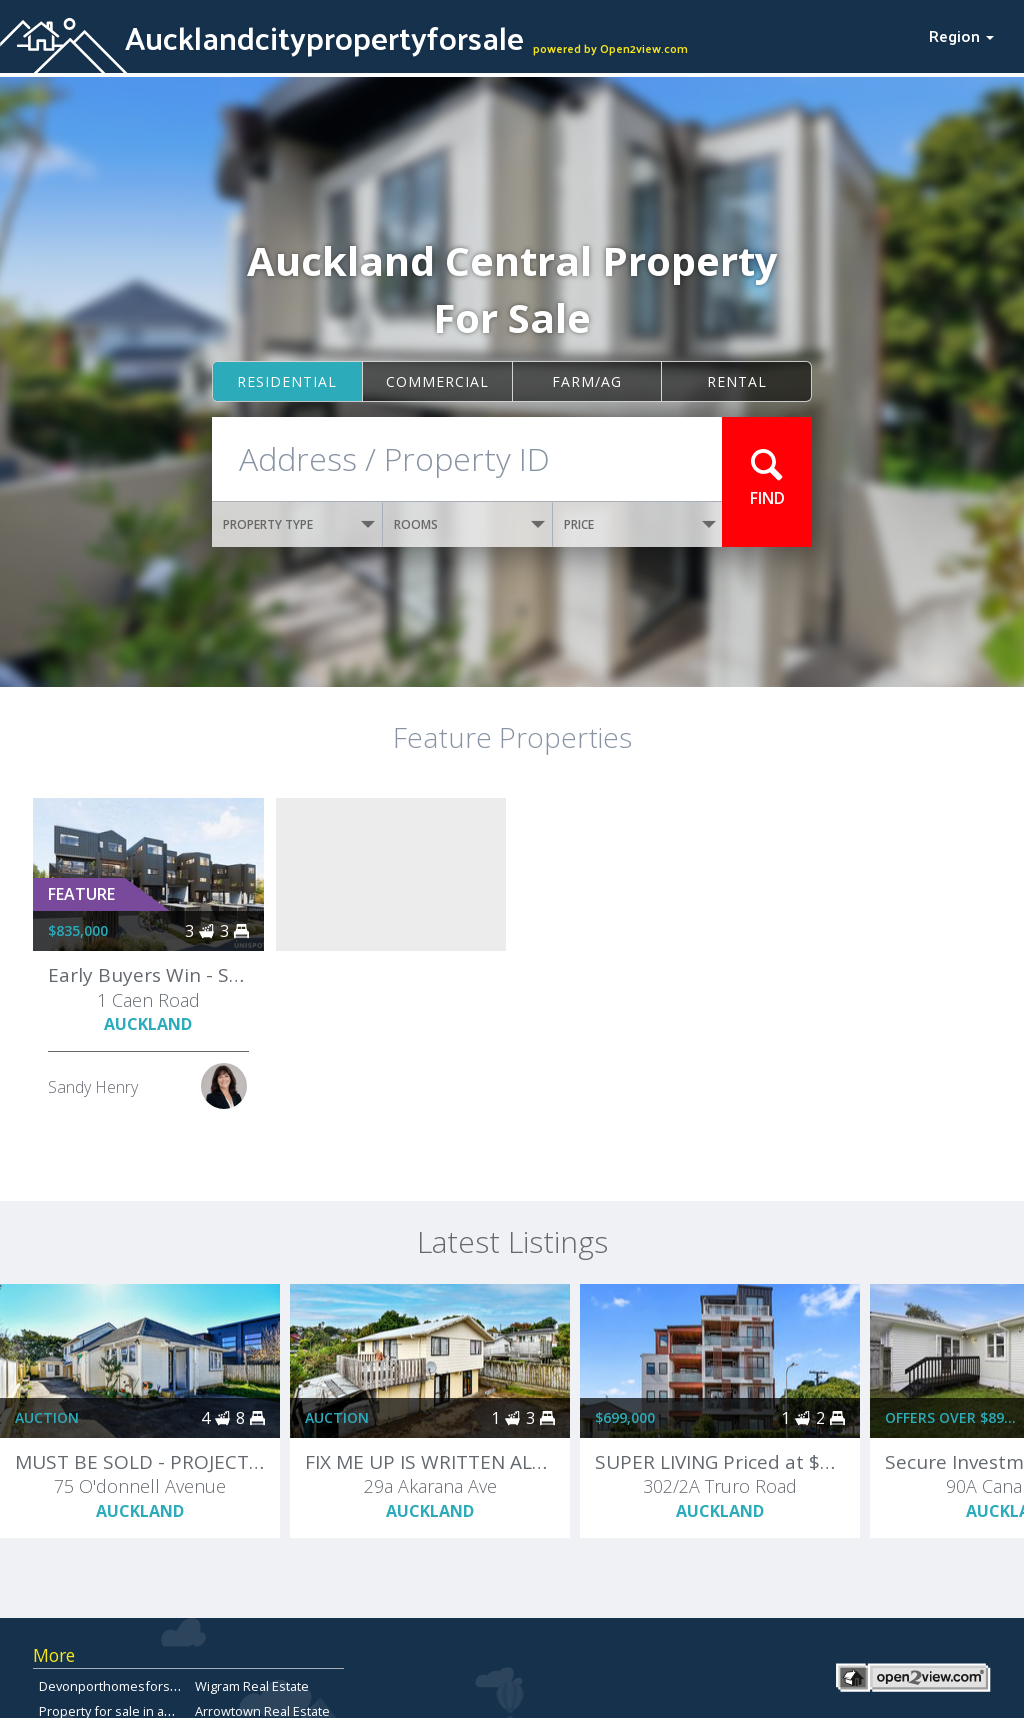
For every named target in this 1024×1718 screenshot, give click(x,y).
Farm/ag (587, 381)
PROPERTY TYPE (299, 524)
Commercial (437, 381)
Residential (287, 381)
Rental (737, 381)
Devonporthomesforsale (113, 1686)
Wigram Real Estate (252, 1686)
